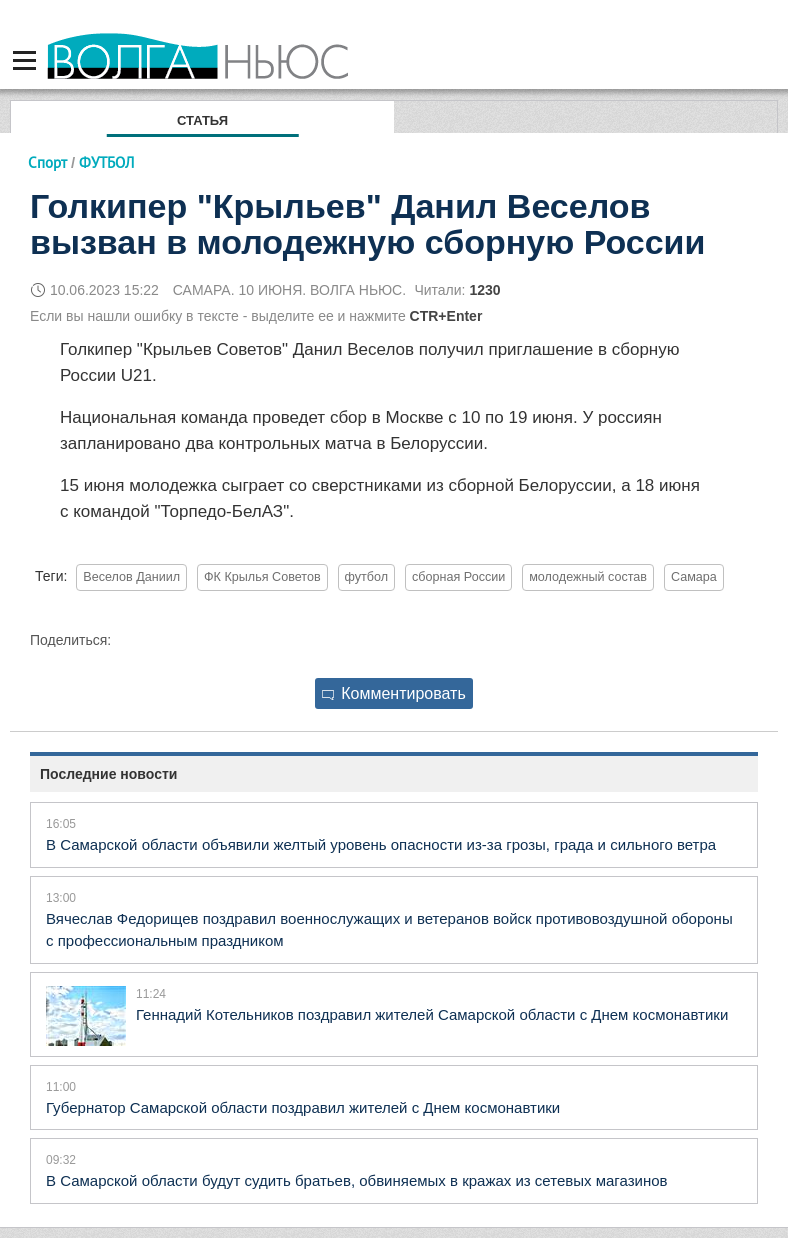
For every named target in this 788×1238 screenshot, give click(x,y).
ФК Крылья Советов (262, 577)
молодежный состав (588, 577)
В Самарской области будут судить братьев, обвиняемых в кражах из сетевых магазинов (357, 1180)
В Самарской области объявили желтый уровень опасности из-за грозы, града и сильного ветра (381, 844)
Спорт (47, 162)
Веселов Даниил (131, 577)
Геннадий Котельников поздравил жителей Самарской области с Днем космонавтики (432, 1014)
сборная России (458, 577)
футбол (367, 577)
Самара (694, 577)
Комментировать (394, 693)
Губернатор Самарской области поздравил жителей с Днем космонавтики (303, 1107)
